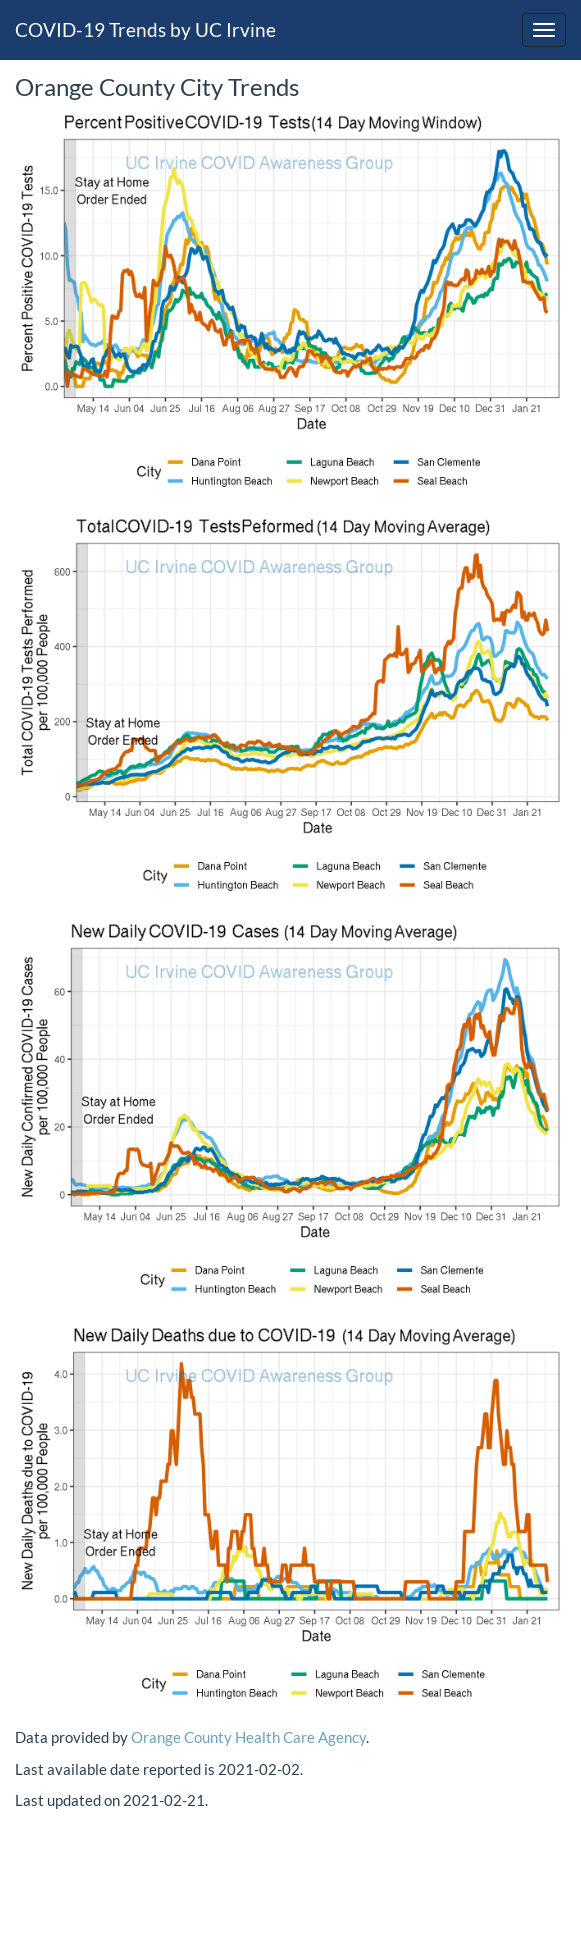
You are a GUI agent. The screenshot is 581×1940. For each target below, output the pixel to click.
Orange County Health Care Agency (248, 1737)
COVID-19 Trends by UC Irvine (145, 29)
